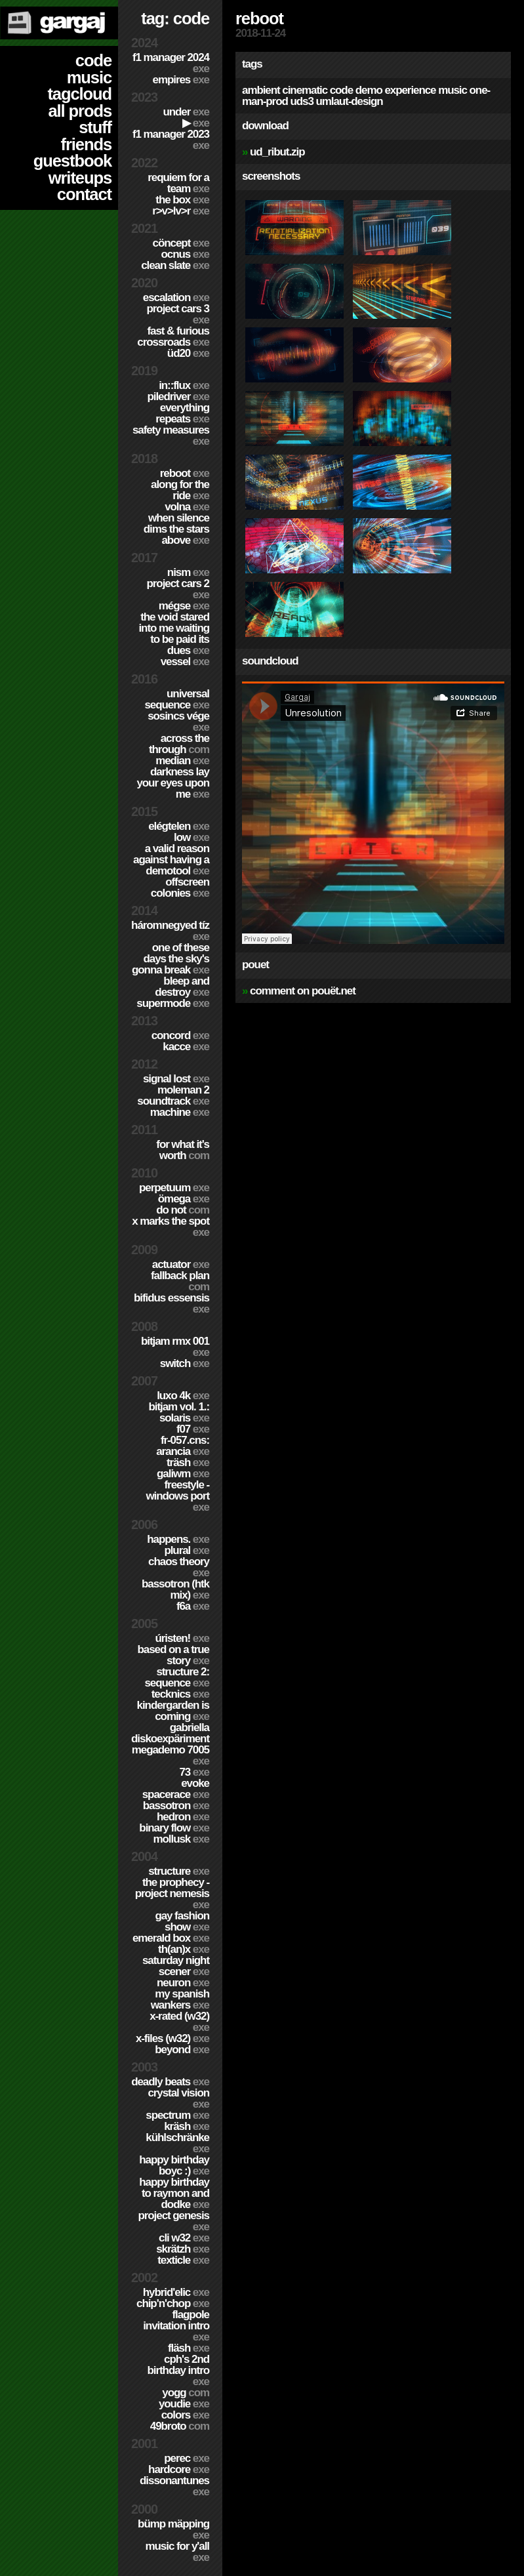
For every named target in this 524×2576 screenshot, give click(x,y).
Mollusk (181, 1839)
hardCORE (178, 2469)
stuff (95, 127)
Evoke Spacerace (175, 1789)
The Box (182, 200)
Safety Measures (170, 435)
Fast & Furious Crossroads (173, 336)
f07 (192, 1429)
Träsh (188, 1462)
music (89, 77)
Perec (186, 2458)
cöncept (181, 243)
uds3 (301, 101)
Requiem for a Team (178, 183)
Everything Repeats (182, 413)
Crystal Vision (178, 2098)
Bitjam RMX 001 (175, 1347)
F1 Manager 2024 (170, 63)
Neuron (183, 1982)
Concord (180, 1035)
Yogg (185, 2392)
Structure (178, 1871)
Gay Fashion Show (182, 1921)
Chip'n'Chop (172, 2303)
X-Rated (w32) (179, 2022)
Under (186, 112)
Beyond (182, 2049)
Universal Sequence (176, 699)
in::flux (184, 385)
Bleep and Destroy (182, 986)
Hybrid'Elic (176, 2292)
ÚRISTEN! (182, 1638)
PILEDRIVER (178, 396)
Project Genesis (173, 2221)
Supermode (172, 1003)
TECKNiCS (180, 1694)
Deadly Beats (170, 2081)
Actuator (180, 1264)
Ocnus (185, 254)
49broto (179, 2426)
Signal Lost (176, 1079)
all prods (79, 111)
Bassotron (176, 1805)
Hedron (183, 1816)
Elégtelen (178, 826)
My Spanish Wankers (180, 1999)
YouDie (184, 2404)
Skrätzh (182, 2249)
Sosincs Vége (178, 721)
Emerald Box (170, 1938)
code (93, 60)
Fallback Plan (180, 1281)
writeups (80, 178)
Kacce (186, 1046)
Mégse (184, 606)
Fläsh (188, 2348)
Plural (186, 1550)
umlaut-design (348, 101)
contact (84, 194)
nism (188, 572)
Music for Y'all (177, 2552)
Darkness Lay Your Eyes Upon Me (172, 783)
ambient (261, 90)
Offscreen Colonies (180, 887)
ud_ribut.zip (277, 152)
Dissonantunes (174, 2486)
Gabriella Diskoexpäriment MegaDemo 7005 (170, 1744)
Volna (187, 507)
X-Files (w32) (172, 2038)
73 (194, 1772)
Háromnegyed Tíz (170, 931)
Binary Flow (174, 1828)
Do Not (182, 1210)
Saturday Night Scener (175, 1966)
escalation (176, 297)
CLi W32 (184, 2238)
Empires (181, 79)
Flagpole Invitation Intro (176, 2325)
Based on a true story (173, 1655)
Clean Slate (175, 265)
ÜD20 (188, 353)
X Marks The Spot (170, 1226)
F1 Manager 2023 (170, 140)
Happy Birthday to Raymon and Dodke (174, 2193)
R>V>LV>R (180, 211)
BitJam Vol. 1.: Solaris (179, 1412)
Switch (184, 1363)
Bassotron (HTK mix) (175, 1589)
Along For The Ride (180, 490)
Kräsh (186, 2126)
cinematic (304, 90)
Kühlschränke (177, 2143)
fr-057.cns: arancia (182, 1446)
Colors (185, 2415)
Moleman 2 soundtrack (173, 1095)
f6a (192, 1606)
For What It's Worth (182, 1150)
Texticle (183, 2260)
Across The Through (179, 744)
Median (182, 760)
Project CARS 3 (178, 314)
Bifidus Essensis (171, 1303)
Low (191, 837)
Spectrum (177, 2115)
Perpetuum (174, 1187)
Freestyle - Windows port (177, 1496)
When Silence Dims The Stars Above (176, 529)
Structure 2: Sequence (176, 1677)
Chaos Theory (178, 1567)
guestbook (72, 161)
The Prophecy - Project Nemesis (172, 1893)
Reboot (184, 473)
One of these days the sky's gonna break (170, 958)
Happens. (178, 1539)
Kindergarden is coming (173, 1711)
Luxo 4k (183, 1395)
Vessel (185, 661)
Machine (179, 1112)
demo (368, 90)
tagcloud (79, 94)
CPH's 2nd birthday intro (178, 2370)
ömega (183, 1199)
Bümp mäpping (173, 2529)
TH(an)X (183, 1949)
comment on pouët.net (302, 991)
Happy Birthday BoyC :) (174, 2165)
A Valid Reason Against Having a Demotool (171, 859)
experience (409, 90)
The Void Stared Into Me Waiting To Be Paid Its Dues (173, 634)
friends (86, 144)
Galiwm (183, 1473)
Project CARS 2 (178, 589)
